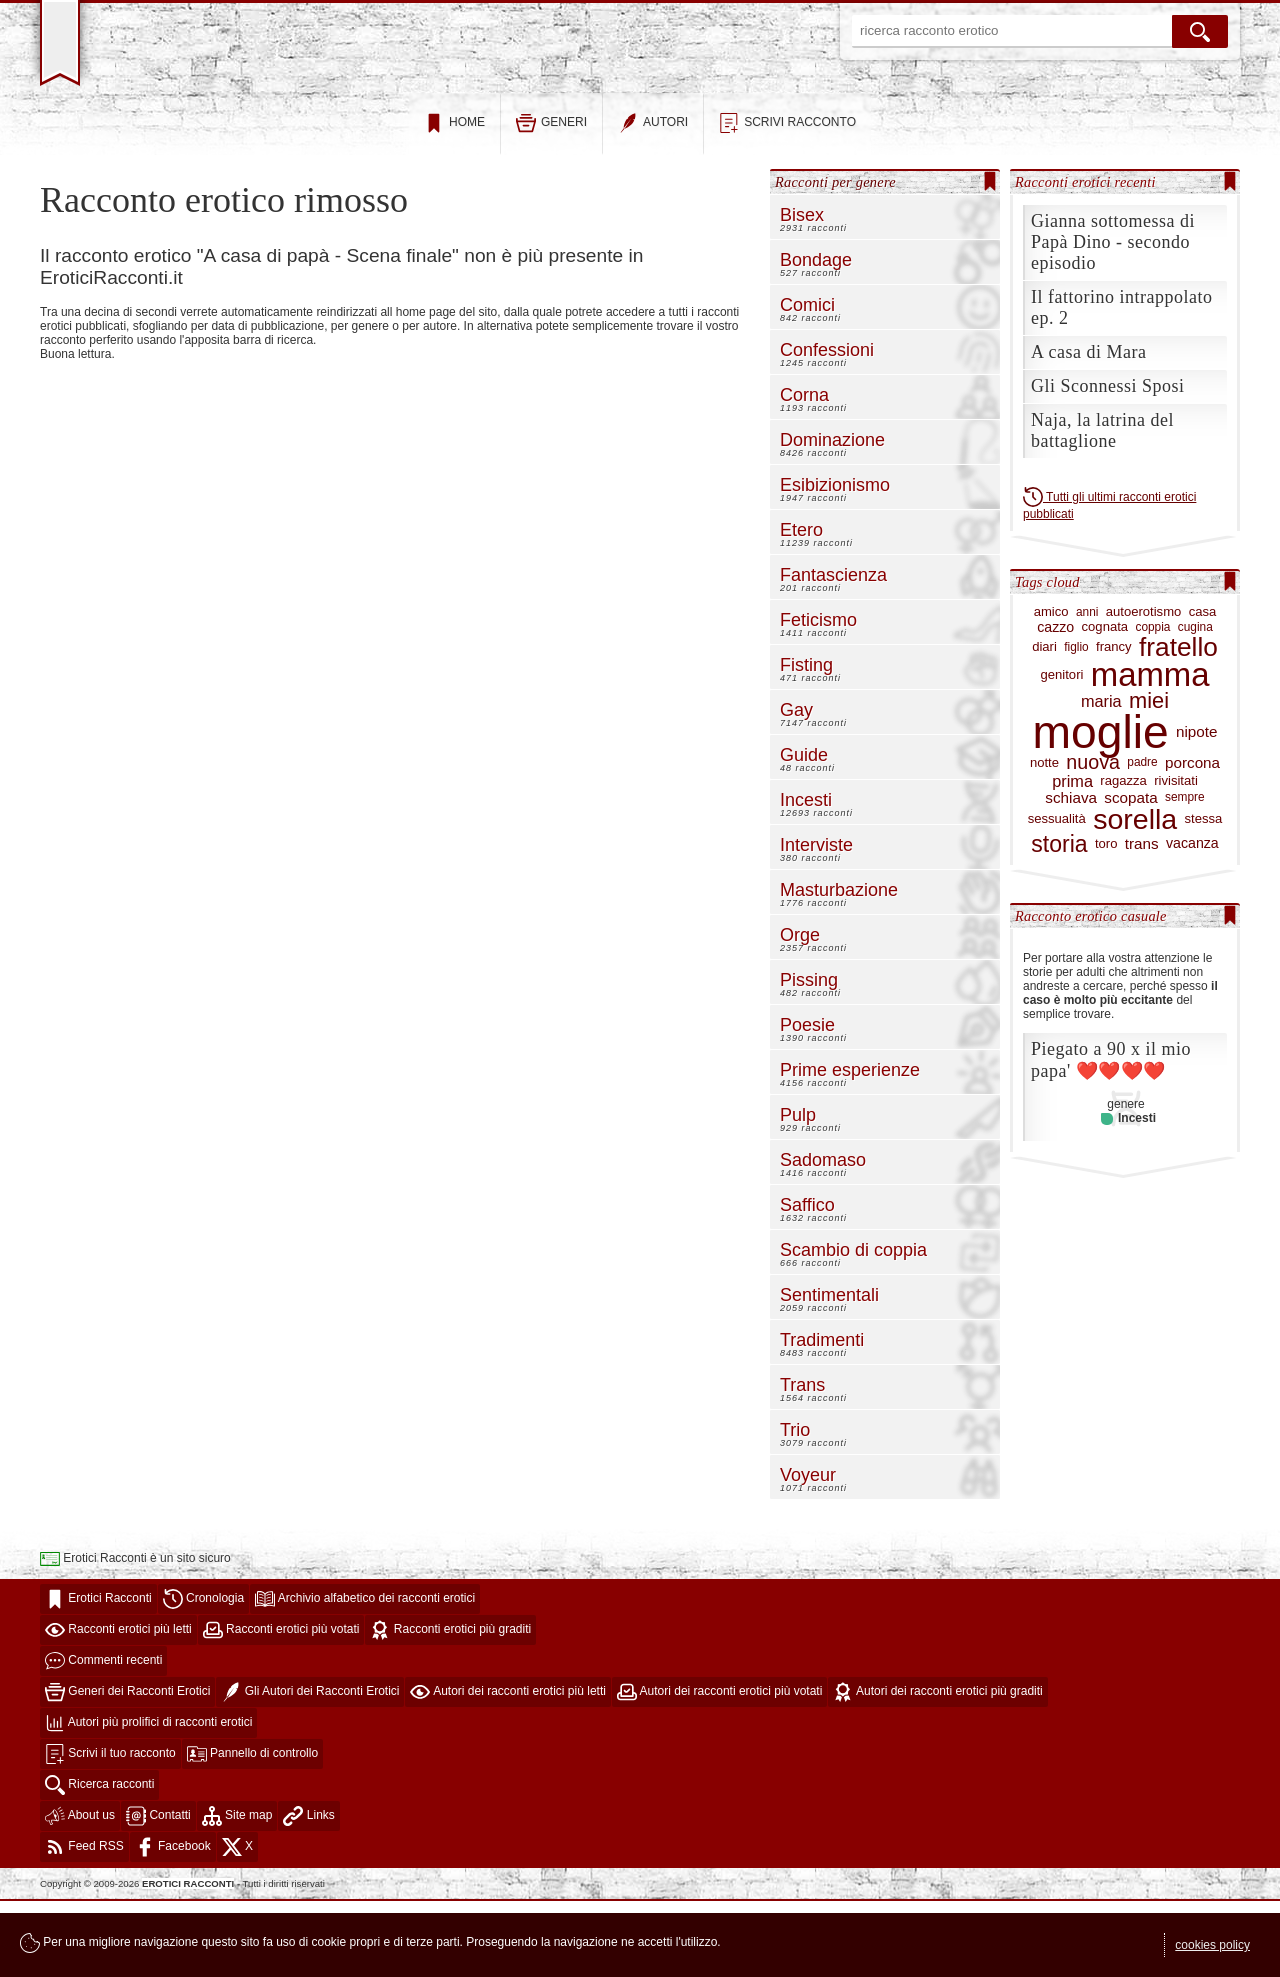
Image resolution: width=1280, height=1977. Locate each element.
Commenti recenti (103, 1737)
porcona (1192, 839)
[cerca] (1200, 31)
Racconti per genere (835, 258)
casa (1203, 688)
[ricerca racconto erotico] (1012, 31)
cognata (1105, 703)
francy (1114, 723)
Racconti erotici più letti (118, 1706)
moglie (1101, 808)
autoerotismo (1144, 688)
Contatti (158, 1892)
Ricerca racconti (99, 1861)
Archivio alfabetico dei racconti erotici (365, 1675)
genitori (1062, 751)
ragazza (1123, 857)
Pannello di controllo (252, 1830)
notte (1044, 839)
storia (1059, 920)
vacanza (1192, 919)
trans (1142, 920)
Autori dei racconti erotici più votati (719, 1768)
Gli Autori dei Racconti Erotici (310, 1768)
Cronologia (203, 1675)
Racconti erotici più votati (281, 1706)
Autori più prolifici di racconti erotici (148, 1799)
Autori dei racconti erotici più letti (507, 1768)
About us (80, 1892)
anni (1087, 688)
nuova (1093, 839)
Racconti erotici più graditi (450, 1706)
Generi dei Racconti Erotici (127, 1768)
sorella (1135, 895)
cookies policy (1212, 1945)
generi (551, 199)
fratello (1178, 723)
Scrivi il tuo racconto (110, 1830)
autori (653, 199)
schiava (1071, 874)
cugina (1195, 703)
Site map (237, 1892)
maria (1101, 777)
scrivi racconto (787, 199)
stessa (1204, 895)
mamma (1150, 751)
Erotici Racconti (98, 1675)
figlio (1076, 723)
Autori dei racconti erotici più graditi (937, 1768)
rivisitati (1176, 857)
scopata (1130, 874)
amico (1051, 688)
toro (1106, 920)
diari (1044, 723)
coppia (1152, 703)
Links (308, 1892)
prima (1072, 857)
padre (1142, 838)
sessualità (1057, 895)
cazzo (1055, 703)
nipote (1197, 808)
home (454, 199)
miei (1149, 776)
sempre (1185, 873)
